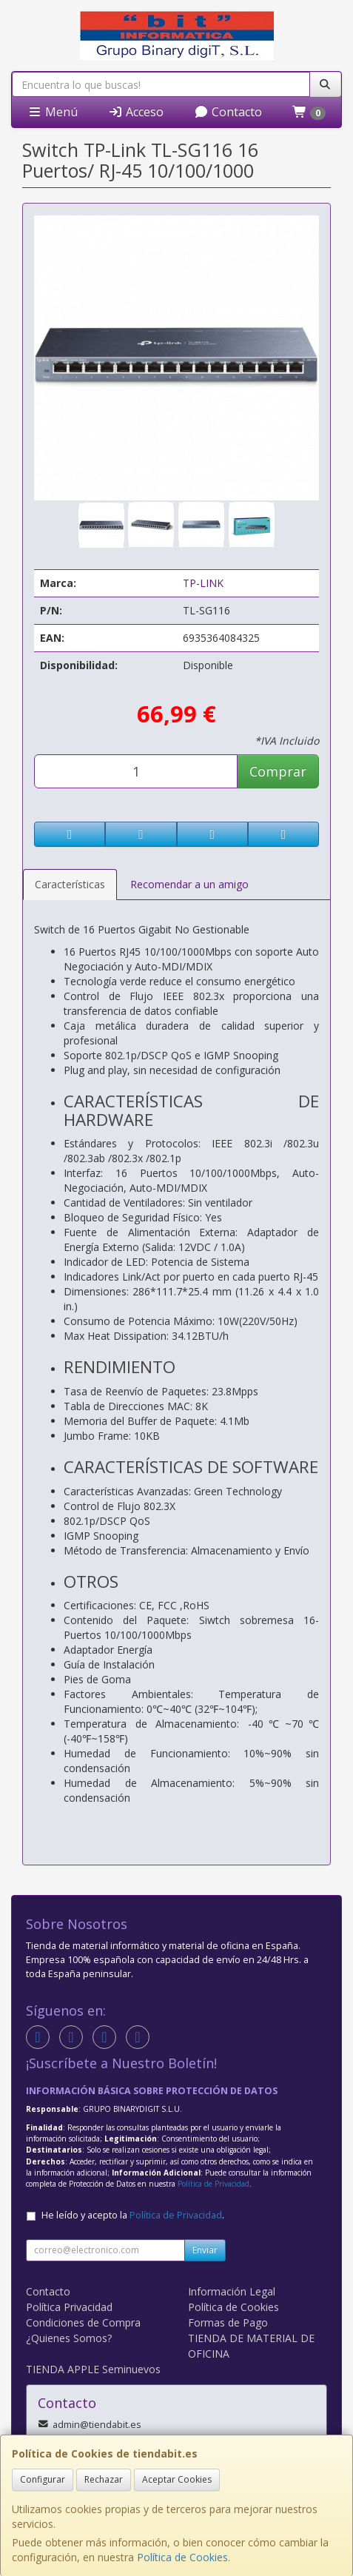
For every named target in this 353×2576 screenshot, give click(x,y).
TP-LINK (203, 583)
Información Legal (231, 2291)
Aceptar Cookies (177, 2479)
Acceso (136, 112)
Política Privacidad (69, 2307)
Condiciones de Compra (83, 2322)
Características (70, 884)
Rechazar (103, 2479)
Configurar (42, 2479)
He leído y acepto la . (132, 2215)
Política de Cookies (182, 2557)
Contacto (228, 112)
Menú (52, 112)
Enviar (205, 2250)
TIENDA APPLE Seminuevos (93, 2369)
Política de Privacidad (213, 2183)
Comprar (277, 771)
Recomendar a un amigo (189, 884)
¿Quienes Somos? (69, 2338)
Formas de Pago (228, 2322)
